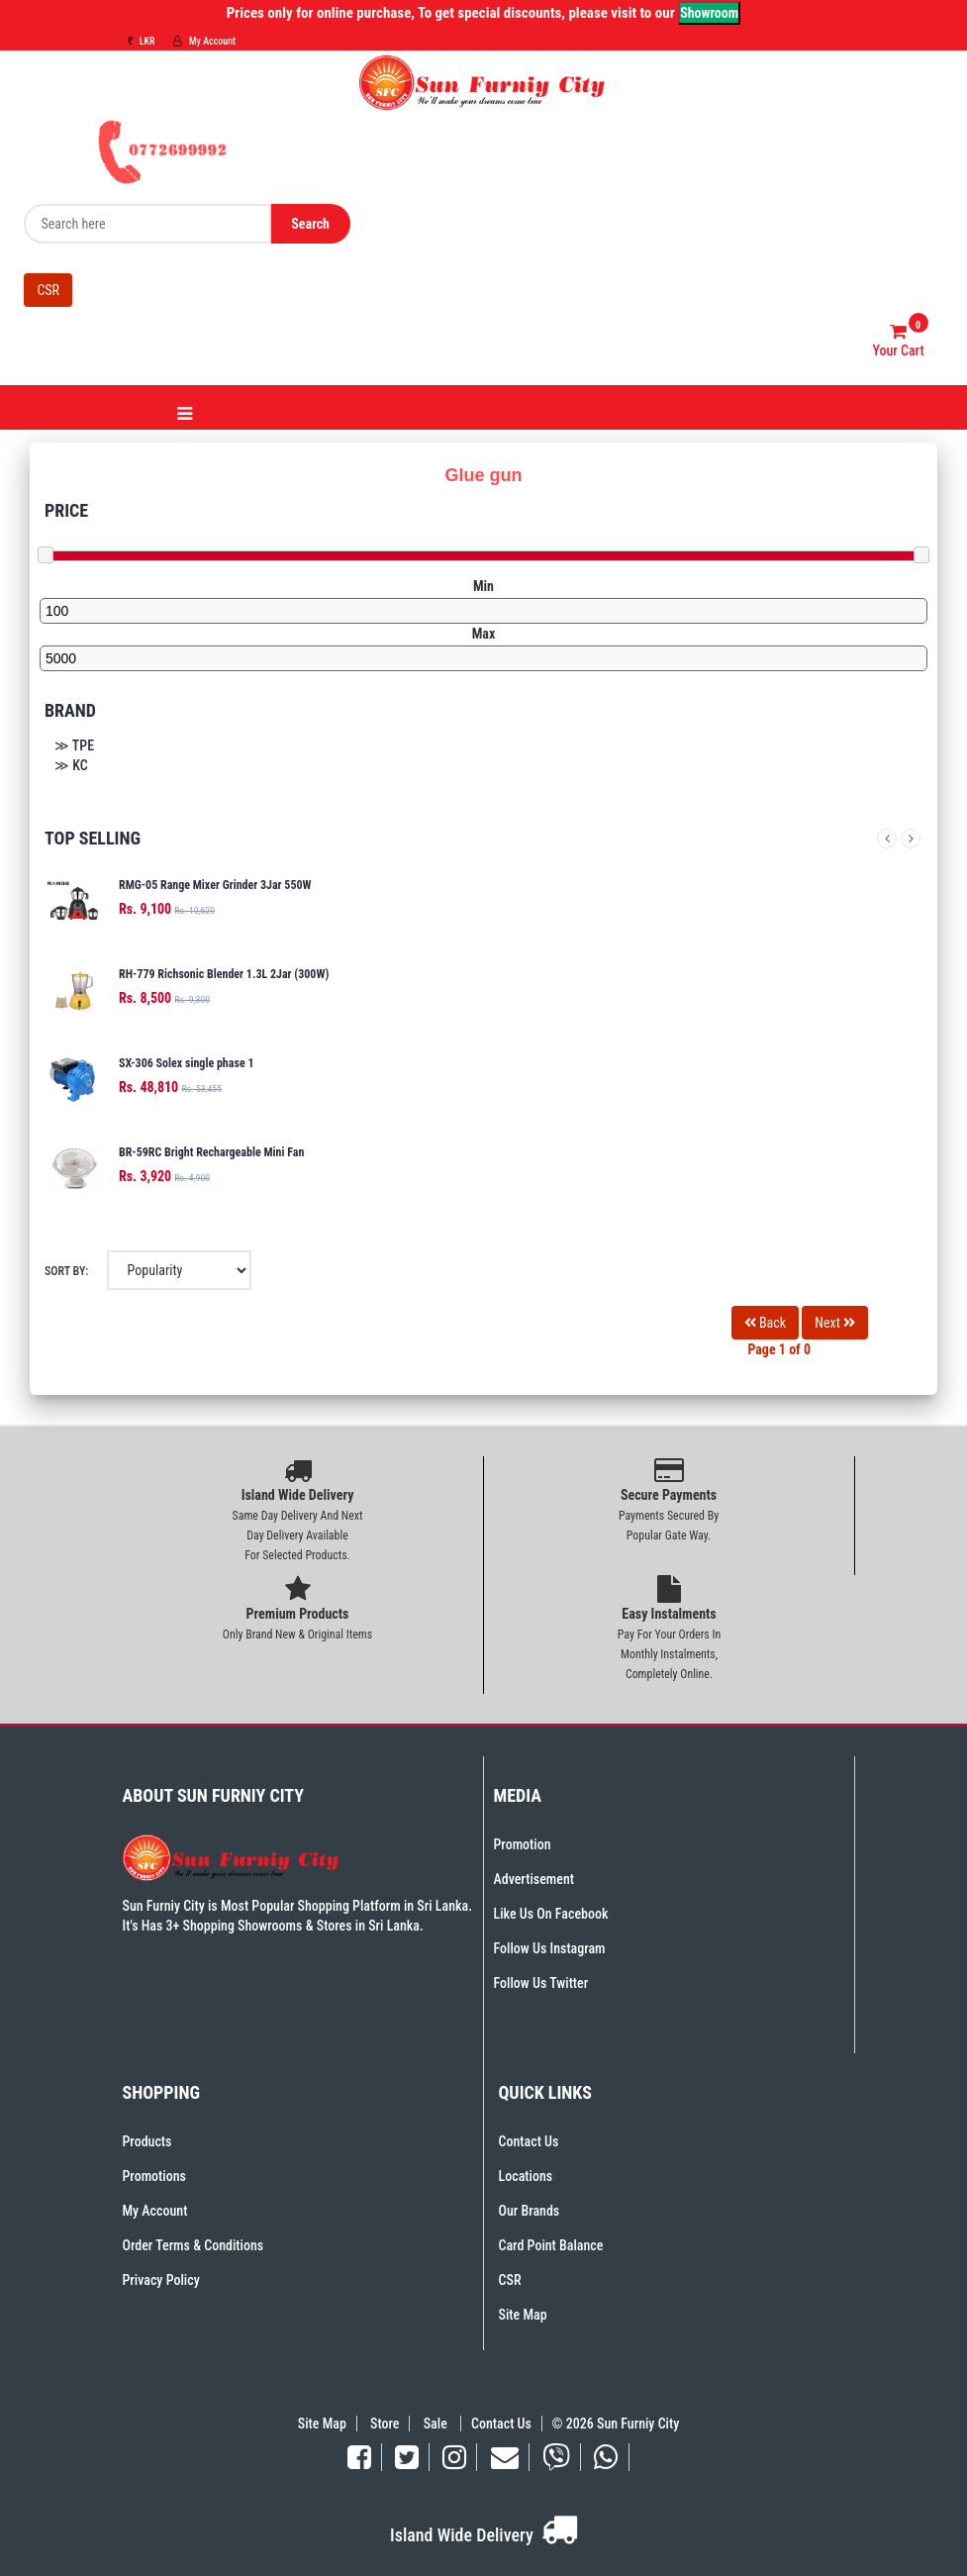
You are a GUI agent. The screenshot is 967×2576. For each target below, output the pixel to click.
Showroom (709, 13)
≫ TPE (74, 745)
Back (765, 1323)
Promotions (154, 2176)
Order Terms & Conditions (193, 2245)
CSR (48, 290)
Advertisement (534, 1879)
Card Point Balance (551, 2245)
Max (484, 634)
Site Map (523, 2315)
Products (147, 2141)
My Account (204, 41)
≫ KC (71, 765)
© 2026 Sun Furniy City (612, 2423)
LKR (141, 41)
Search (310, 224)
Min (483, 586)
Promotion (522, 1844)
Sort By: (66, 1271)
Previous (887, 838)
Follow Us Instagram (550, 1948)
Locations (526, 2176)
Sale (437, 2423)
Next (910, 838)
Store (384, 2423)
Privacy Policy (161, 2280)
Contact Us (529, 2141)
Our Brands (529, 2211)
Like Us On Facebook (551, 1914)
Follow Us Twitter (541, 1983)
